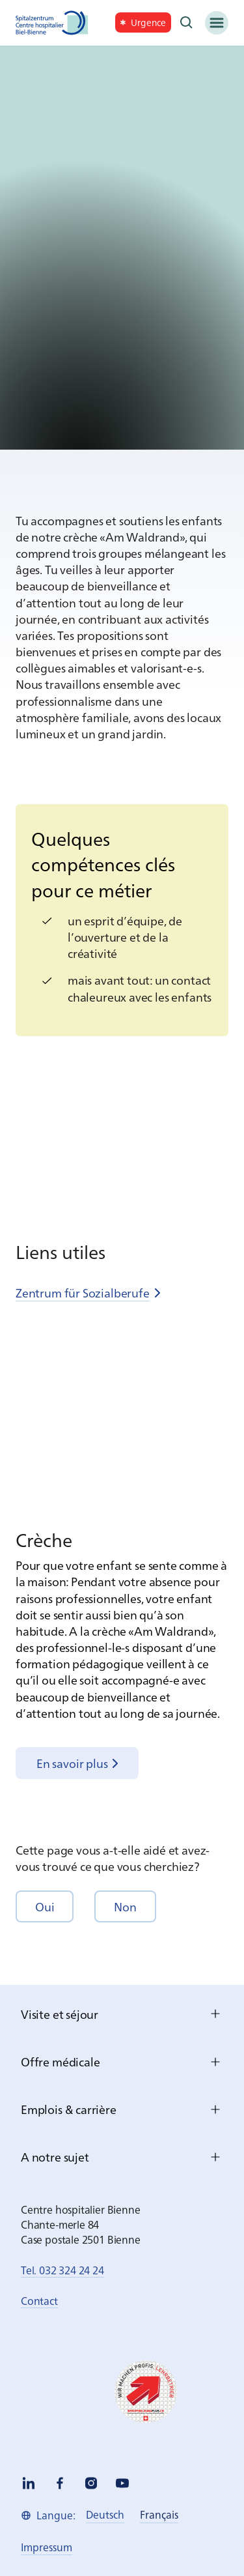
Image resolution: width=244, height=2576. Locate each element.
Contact (39, 2300)
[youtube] (122, 2483)
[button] (45, 1906)
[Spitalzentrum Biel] (52, 22)
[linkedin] (28, 2483)
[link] (143, 22)
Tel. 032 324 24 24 (62, 2270)
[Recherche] (187, 23)
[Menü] (216, 23)
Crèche (44, 1539)
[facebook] (60, 2483)
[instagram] (91, 2483)
